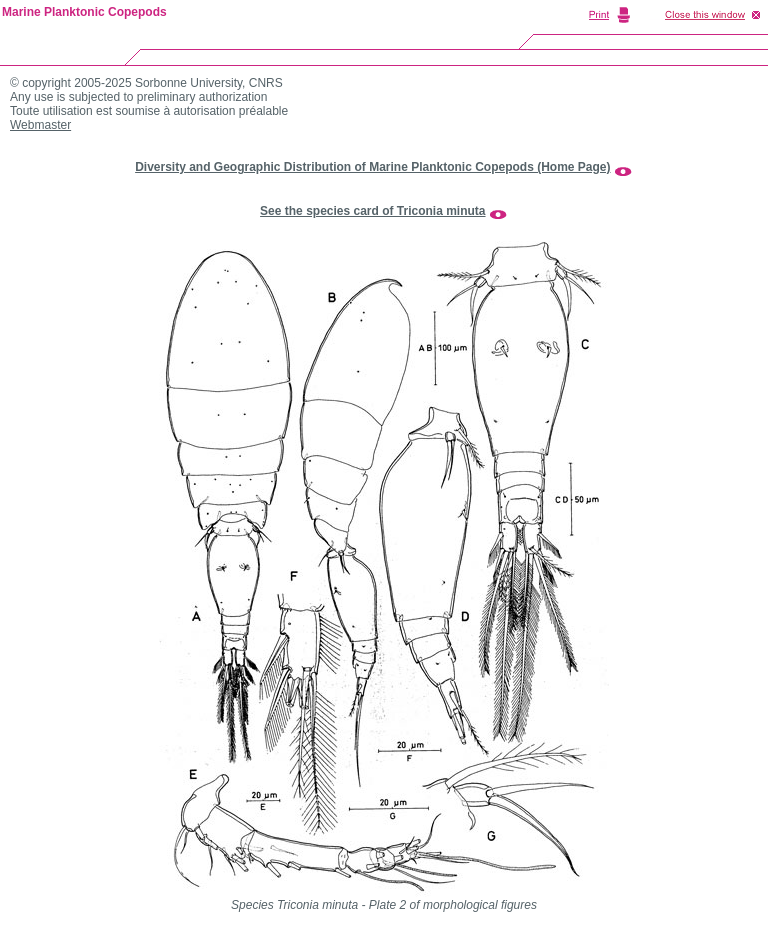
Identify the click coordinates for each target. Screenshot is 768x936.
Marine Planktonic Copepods (84, 12)
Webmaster (40, 125)
